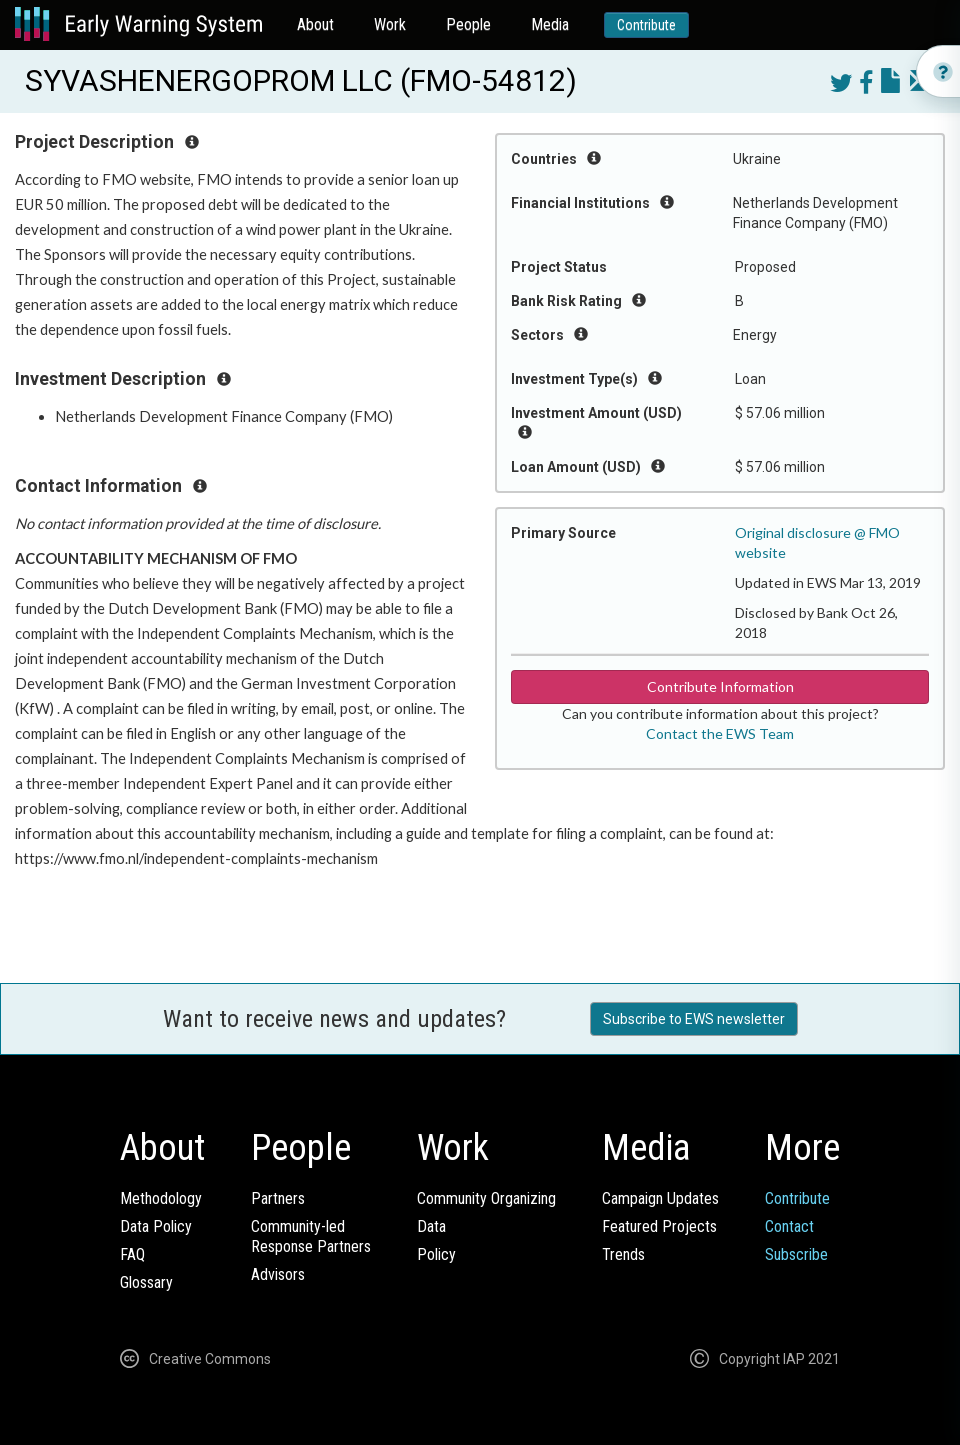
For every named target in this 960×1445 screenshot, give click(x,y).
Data (431, 1226)
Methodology (161, 1198)
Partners (278, 1198)
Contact (789, 1226)
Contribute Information (720, 686)
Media (550, 24)
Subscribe (796, 1254)
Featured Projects (659, 1226)
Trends (623, 1254)
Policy (436, 1254)
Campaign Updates (660, 1198)
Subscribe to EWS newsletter (694, 1019)
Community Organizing (486, 1198)
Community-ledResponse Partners (311, 1236)
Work (390, 24)
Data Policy (156, 1226)
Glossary (146, 1282)
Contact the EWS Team (720, 733)
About (315, 24)
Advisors (278, 1274)
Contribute (646, 25)
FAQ (132, 1254)
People (468, 24)
